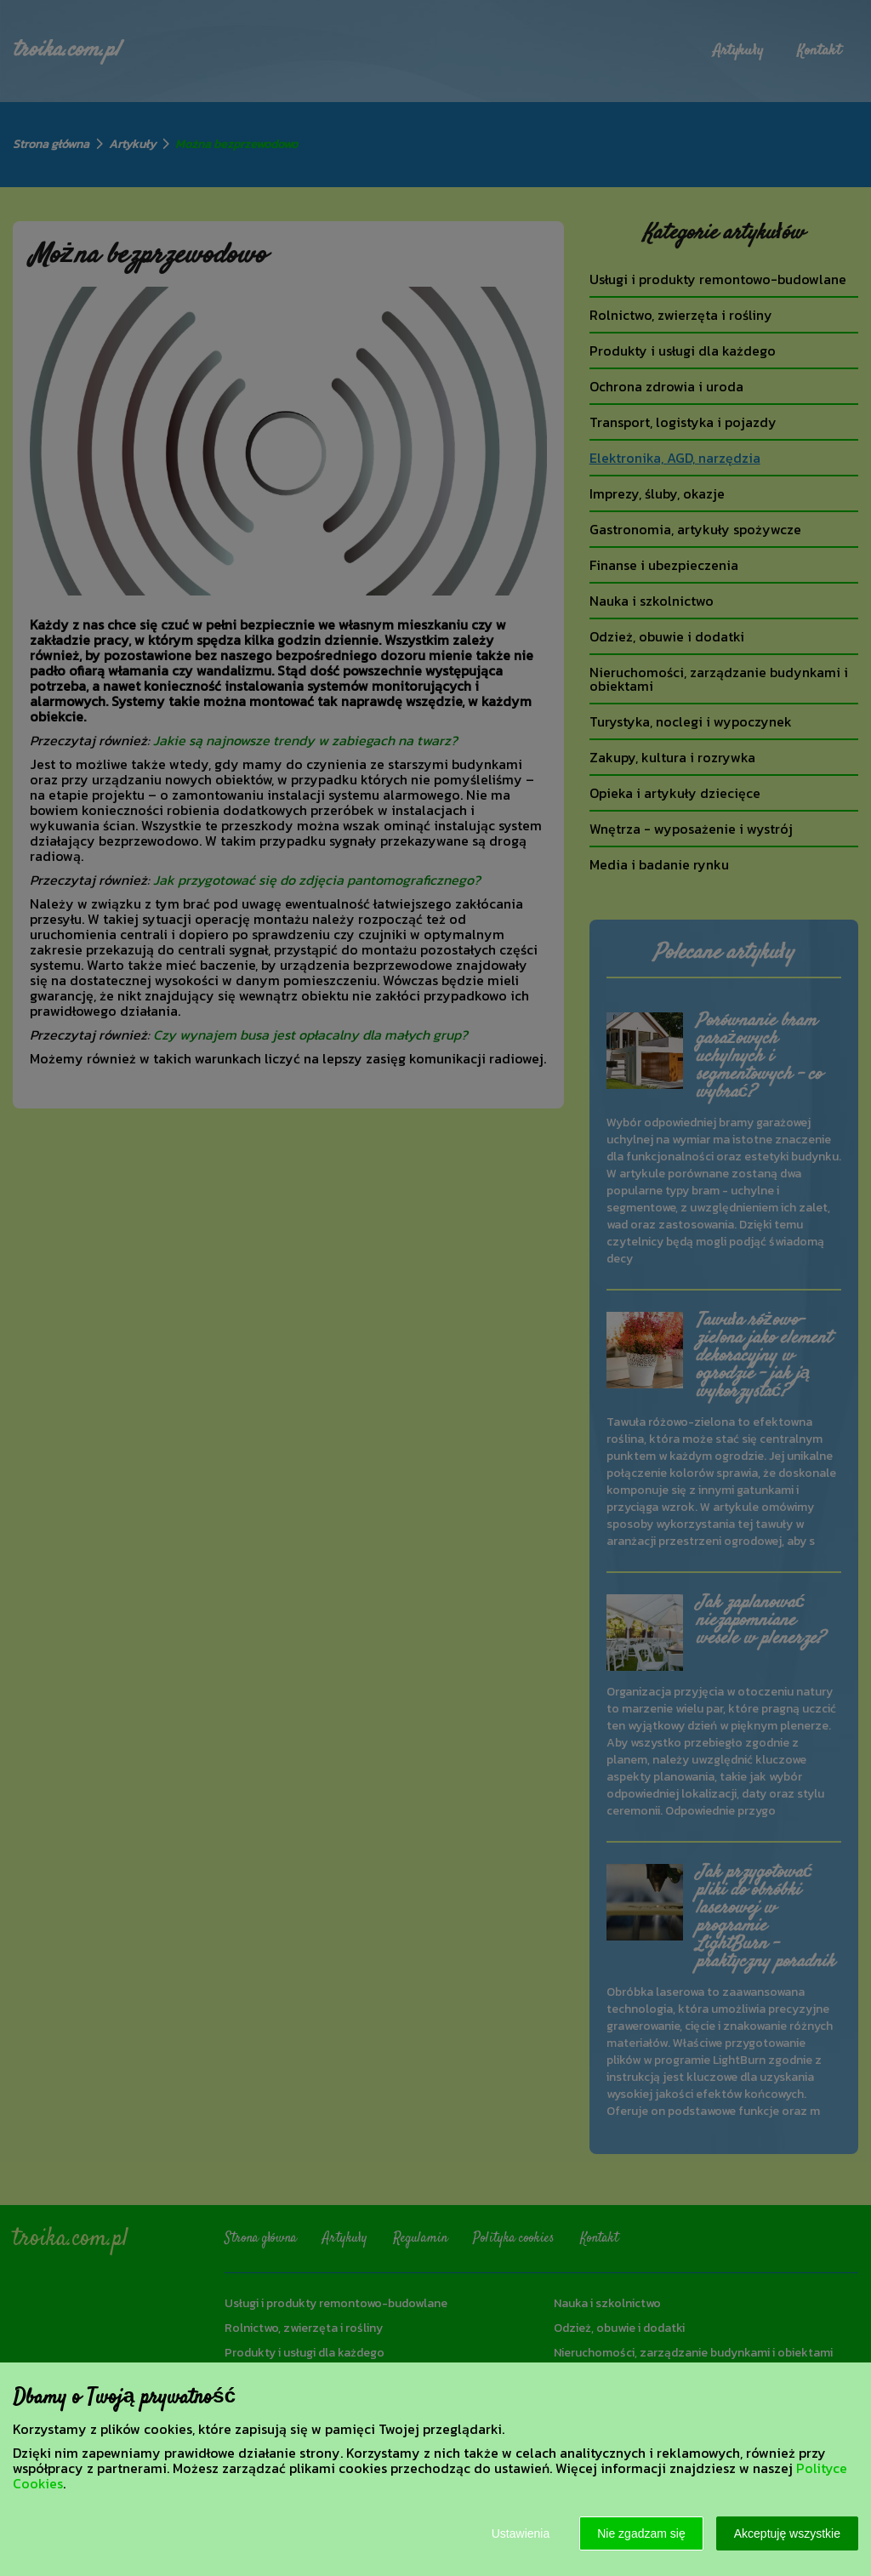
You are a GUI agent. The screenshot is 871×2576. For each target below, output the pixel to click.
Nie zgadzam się (641, 2533)
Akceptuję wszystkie (787, 2533)
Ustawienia (520, 2533)
